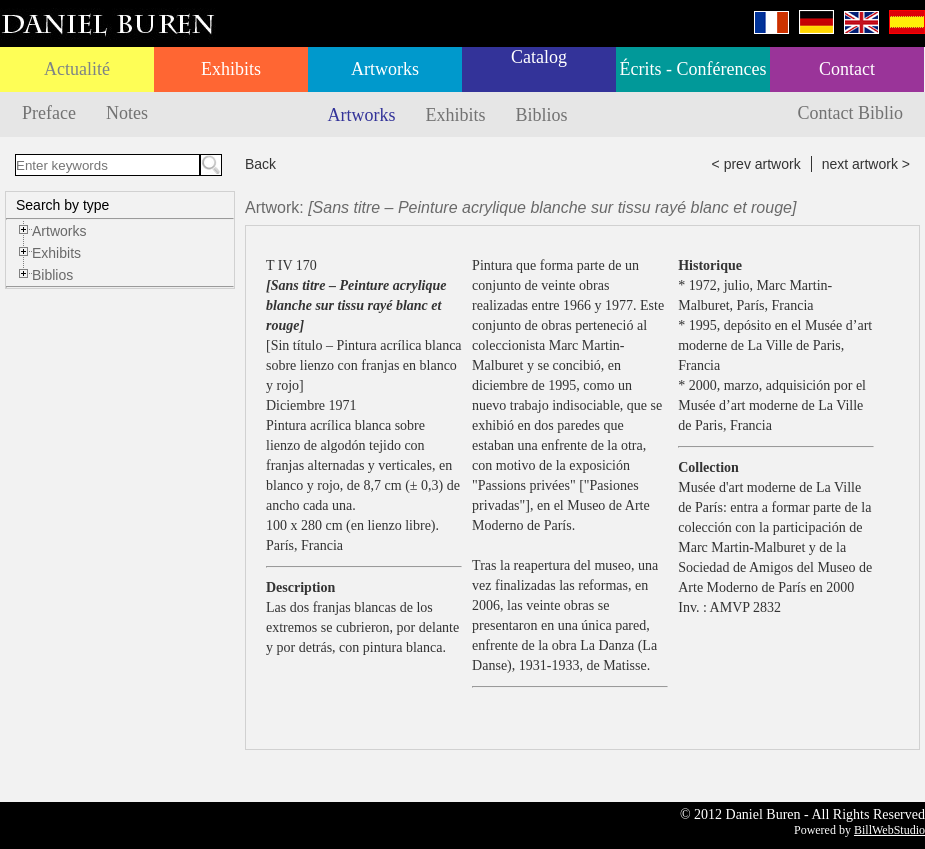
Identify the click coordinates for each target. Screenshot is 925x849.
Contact (847, 69)
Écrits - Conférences (693, 69)
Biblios (542, 115)
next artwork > (866, 164)
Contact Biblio (851, 113)
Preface (49, 113)
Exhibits (231, 69)
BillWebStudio (889, 830)
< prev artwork (756, 164)
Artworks (385, 69)
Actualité (77, 69)
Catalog (539, 57)
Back (260, 164)
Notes (127, 113)
